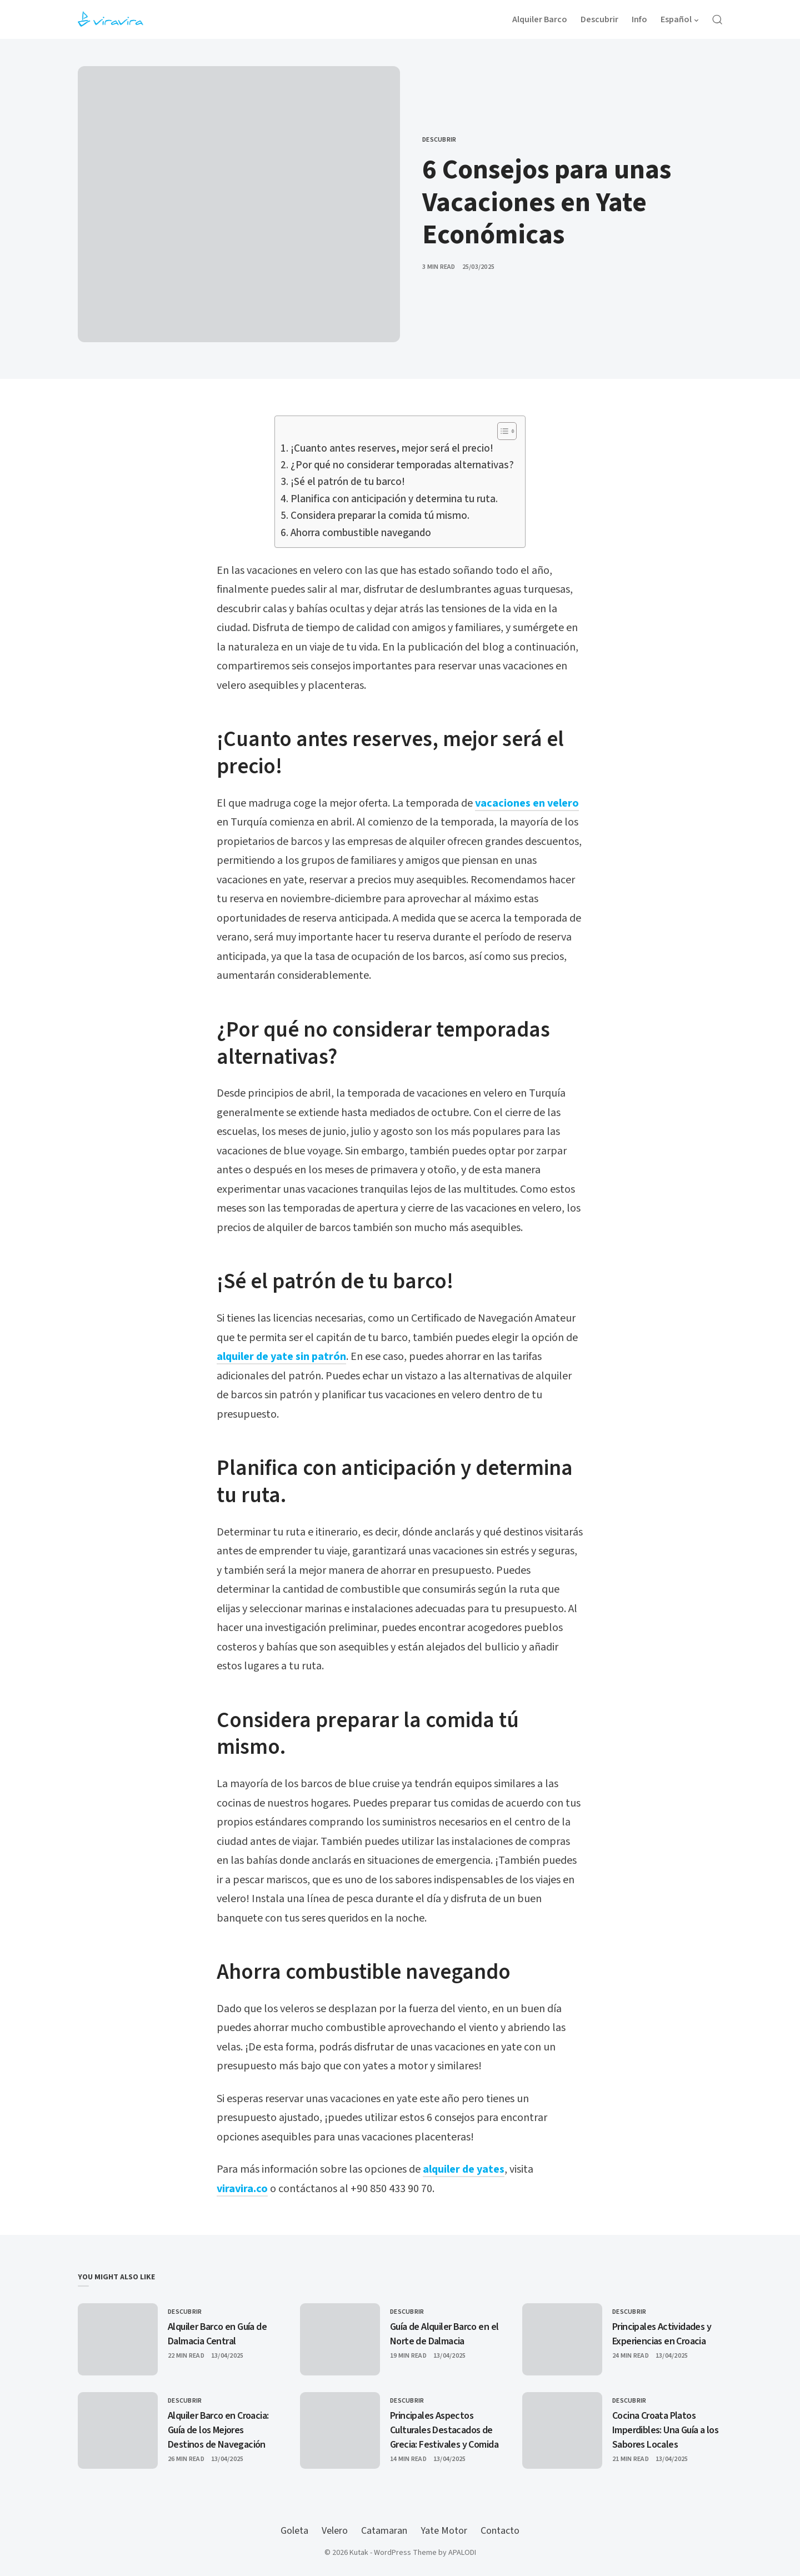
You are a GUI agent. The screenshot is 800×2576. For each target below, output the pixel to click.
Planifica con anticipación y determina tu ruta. (394, 499)
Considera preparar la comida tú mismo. (380, 515)
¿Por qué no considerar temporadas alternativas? (402, 465)
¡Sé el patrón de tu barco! (348, 481)
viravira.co (242, 2189)
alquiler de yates (463, 2169)
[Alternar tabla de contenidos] (501, 431)
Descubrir (439, 139)
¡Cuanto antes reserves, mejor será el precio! (392, 448)
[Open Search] (717, 19)
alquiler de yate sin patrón (281, 1356)
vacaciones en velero (527, 803)
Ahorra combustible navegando (361, 533)
